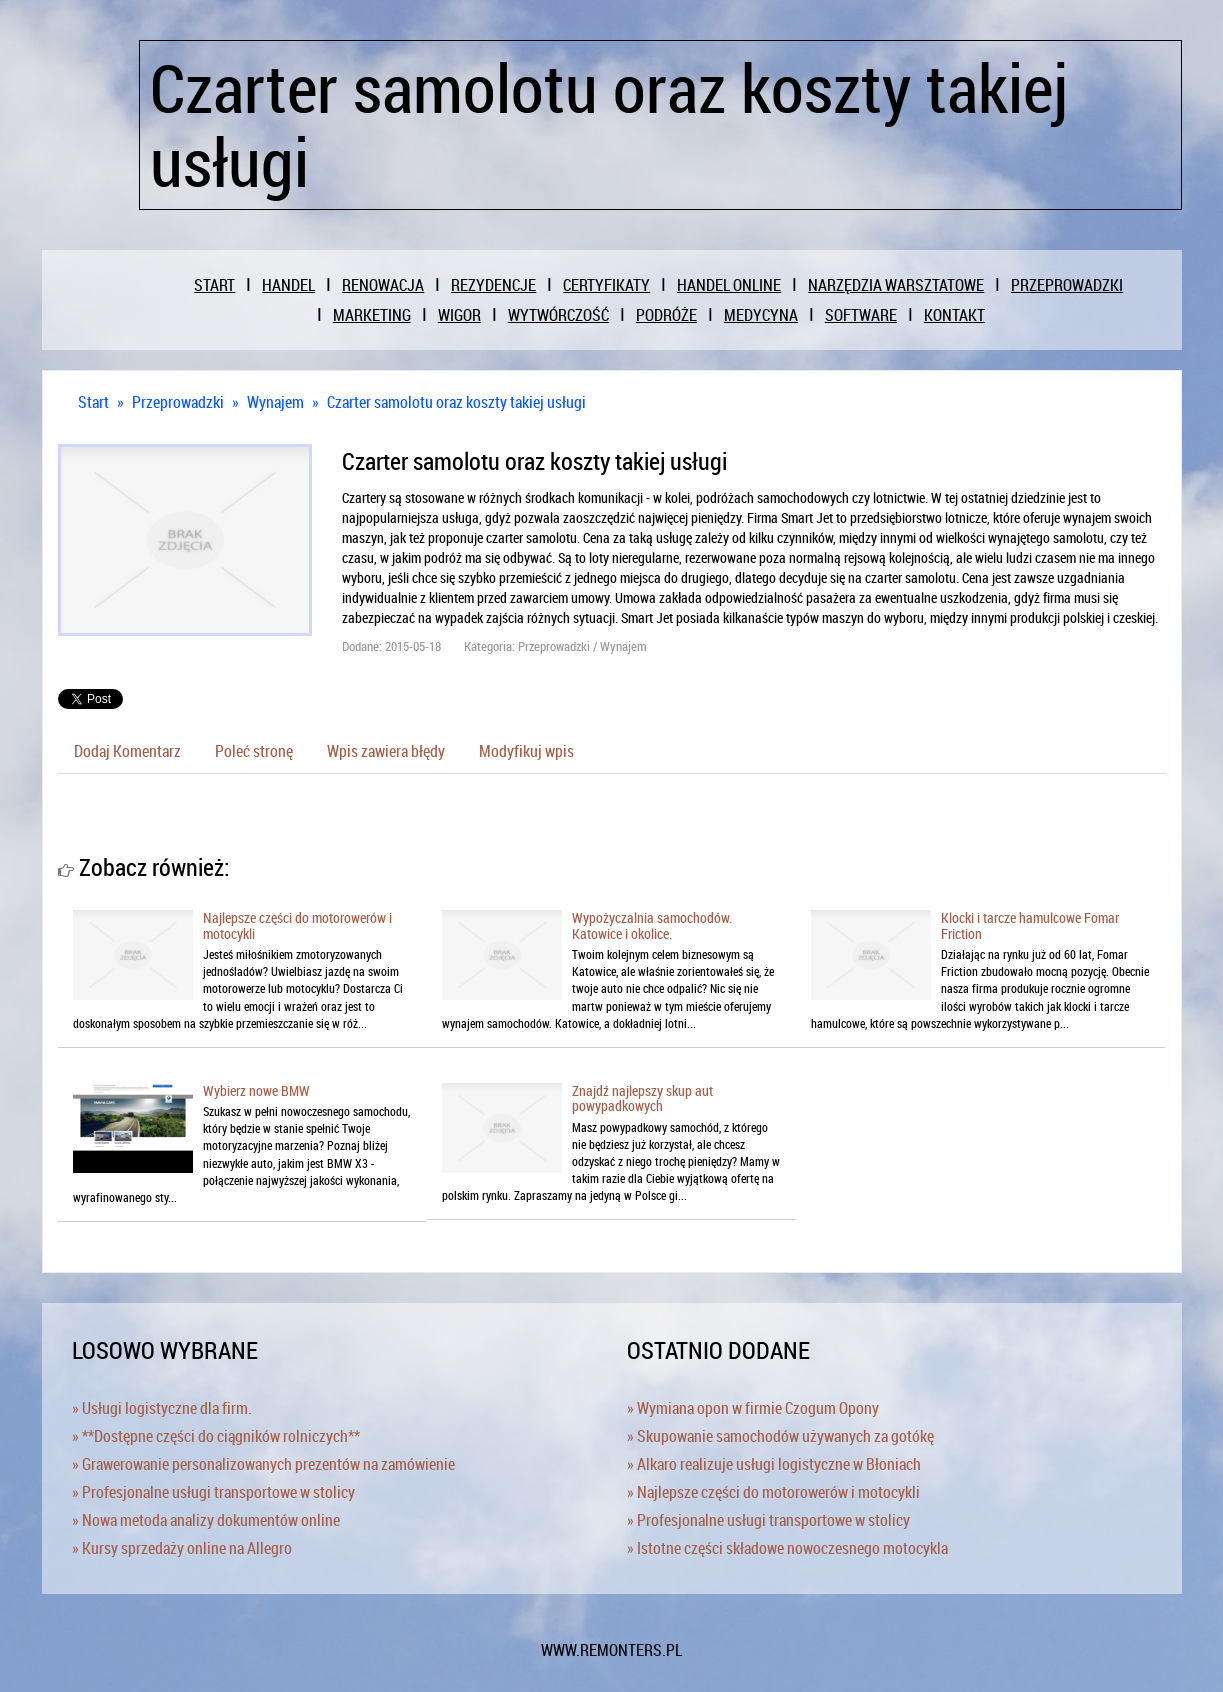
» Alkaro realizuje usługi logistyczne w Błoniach (774, 1464)
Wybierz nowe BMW (256, 1090)
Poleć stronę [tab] (254, 751)
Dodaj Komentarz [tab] (127, 751)
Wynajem (275, 402)
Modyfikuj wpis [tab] (526, 751)
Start (93, 402)
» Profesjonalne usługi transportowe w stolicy (213, 1492)
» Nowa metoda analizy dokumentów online (206, 1520)
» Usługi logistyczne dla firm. (162, 1408)
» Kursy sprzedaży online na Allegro (182, 1548)
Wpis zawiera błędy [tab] (386, 751)
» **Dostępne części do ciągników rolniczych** (216, 1436)
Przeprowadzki (178, 402)
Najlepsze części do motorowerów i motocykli (297, 925)
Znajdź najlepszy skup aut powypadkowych (642, 1098)
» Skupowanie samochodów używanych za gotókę (780, 1436)
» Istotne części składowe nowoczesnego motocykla (787, 1548)
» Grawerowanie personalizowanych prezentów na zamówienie (263, 1464)
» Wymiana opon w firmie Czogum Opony (753, 1408)
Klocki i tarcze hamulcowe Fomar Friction (1030, 925)
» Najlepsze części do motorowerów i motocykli (773, 1492)
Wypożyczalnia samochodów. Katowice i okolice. (652, 925)
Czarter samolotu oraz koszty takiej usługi (456, 402)
